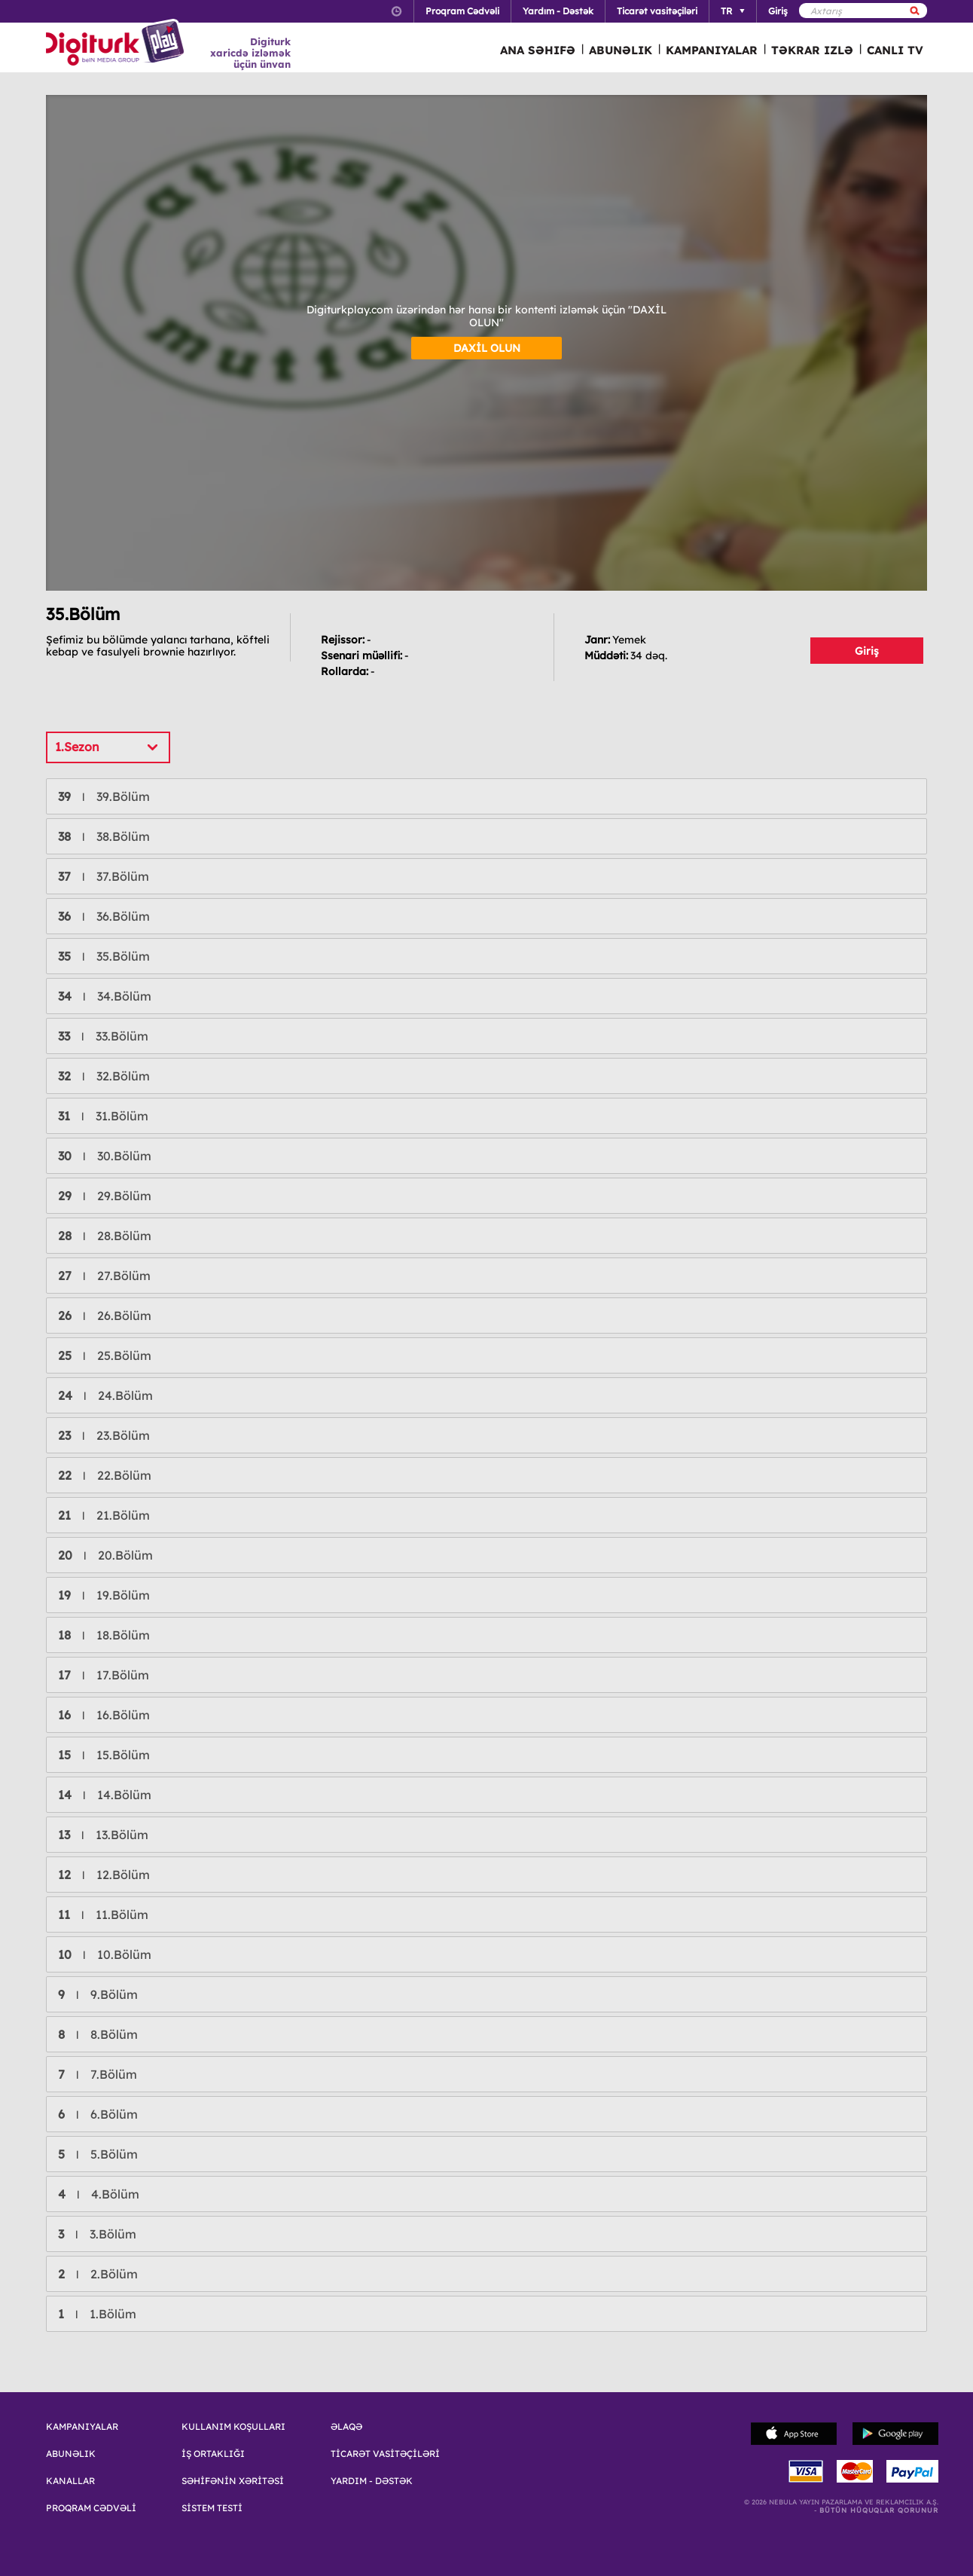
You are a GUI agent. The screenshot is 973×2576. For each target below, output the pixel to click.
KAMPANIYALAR (712, 50)
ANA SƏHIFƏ (537, 50)
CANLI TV (895, 50)
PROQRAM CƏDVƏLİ (91, 2508)
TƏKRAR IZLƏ (812, 50)
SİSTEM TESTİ (211, 2508)
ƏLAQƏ (346, 2426)
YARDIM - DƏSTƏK (372, 2481)
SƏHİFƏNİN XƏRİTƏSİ (232, 2481)
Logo (117, 44)
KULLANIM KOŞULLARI (233, 2426)
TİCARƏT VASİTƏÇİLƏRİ (385, 2453)
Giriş (867, 651)
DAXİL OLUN (486, 348)
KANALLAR (70, 2481)
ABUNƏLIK (620, 50)
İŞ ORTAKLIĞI (213, 2453)
